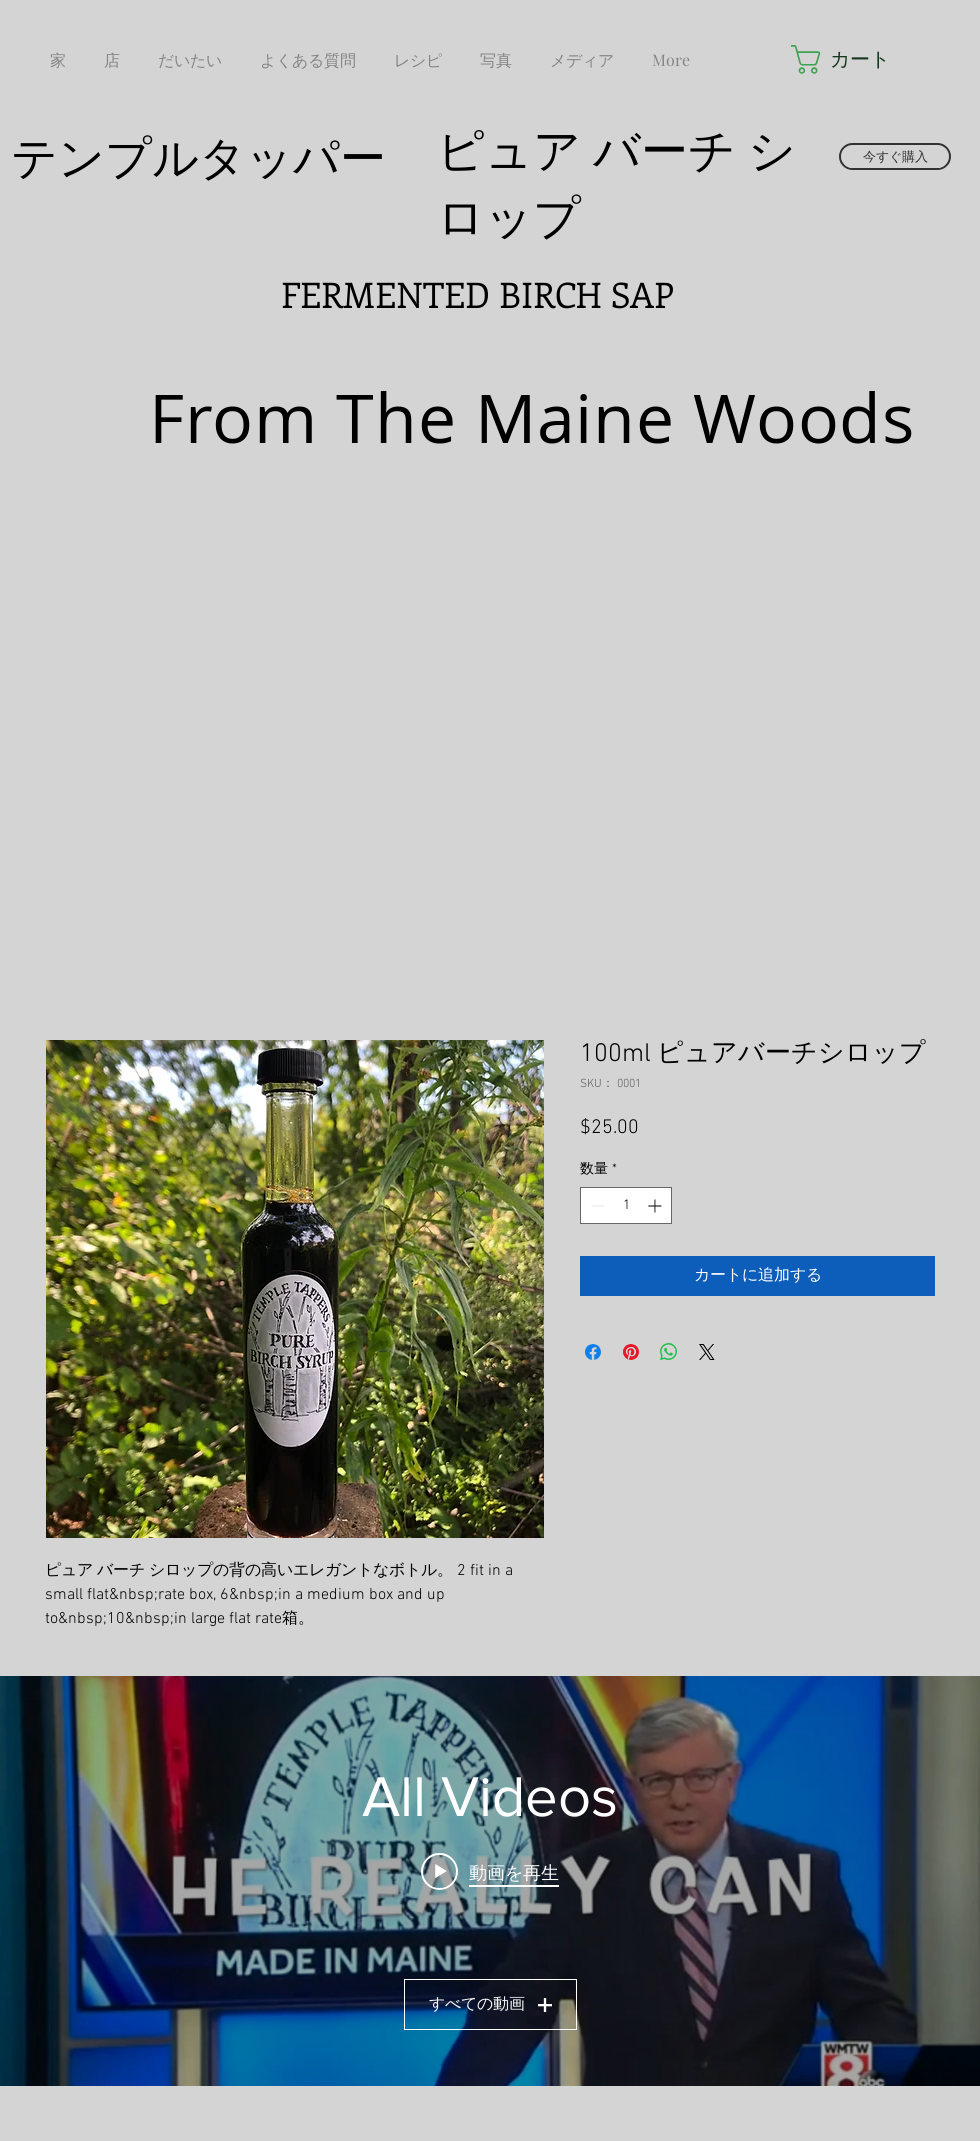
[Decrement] (595, 1205)
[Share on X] (707, 1352)
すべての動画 (490, 2004)
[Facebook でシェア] (593, 1352)
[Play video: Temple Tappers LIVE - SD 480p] (490, 1871)
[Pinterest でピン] (631, 1352)
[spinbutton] (626, 1205)
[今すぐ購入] (895, 156)
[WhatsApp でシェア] (669, 1352)
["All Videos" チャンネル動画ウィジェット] (490, 1881)
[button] (846, 59)
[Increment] (656, 1205)
